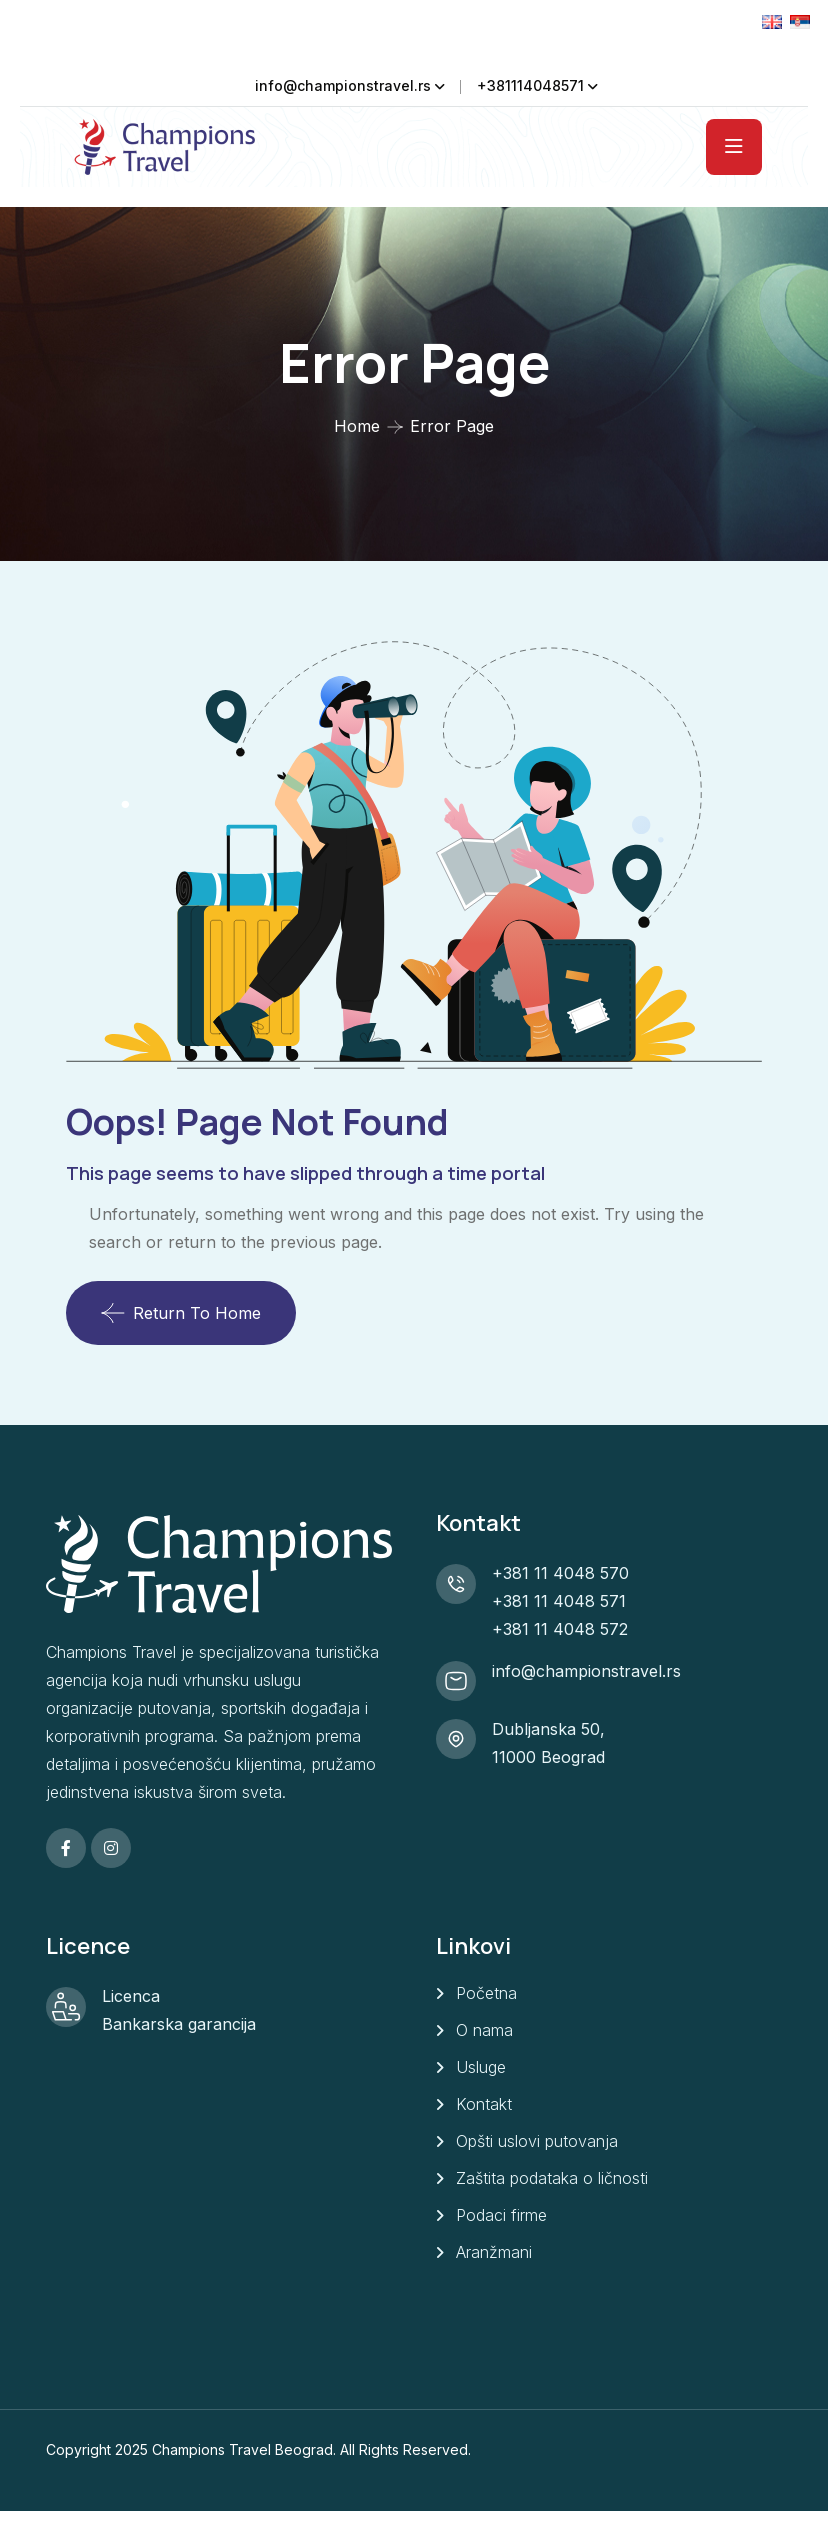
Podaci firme (501, 2215)
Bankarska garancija (179, 2024)
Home (357, 426)
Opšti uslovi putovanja (537, 2141)
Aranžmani (494, 2252)
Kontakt (484, 2104)
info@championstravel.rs (343, 85)
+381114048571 (530, 85)
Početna (486, 1993)
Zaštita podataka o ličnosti (552, 2178)
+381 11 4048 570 (560, 1573)
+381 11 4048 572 (560, 1629)
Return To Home (181, 1313)
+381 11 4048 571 (559, 1601)
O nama (484, 2030)
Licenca (131, 1996)
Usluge (481, 2067)
